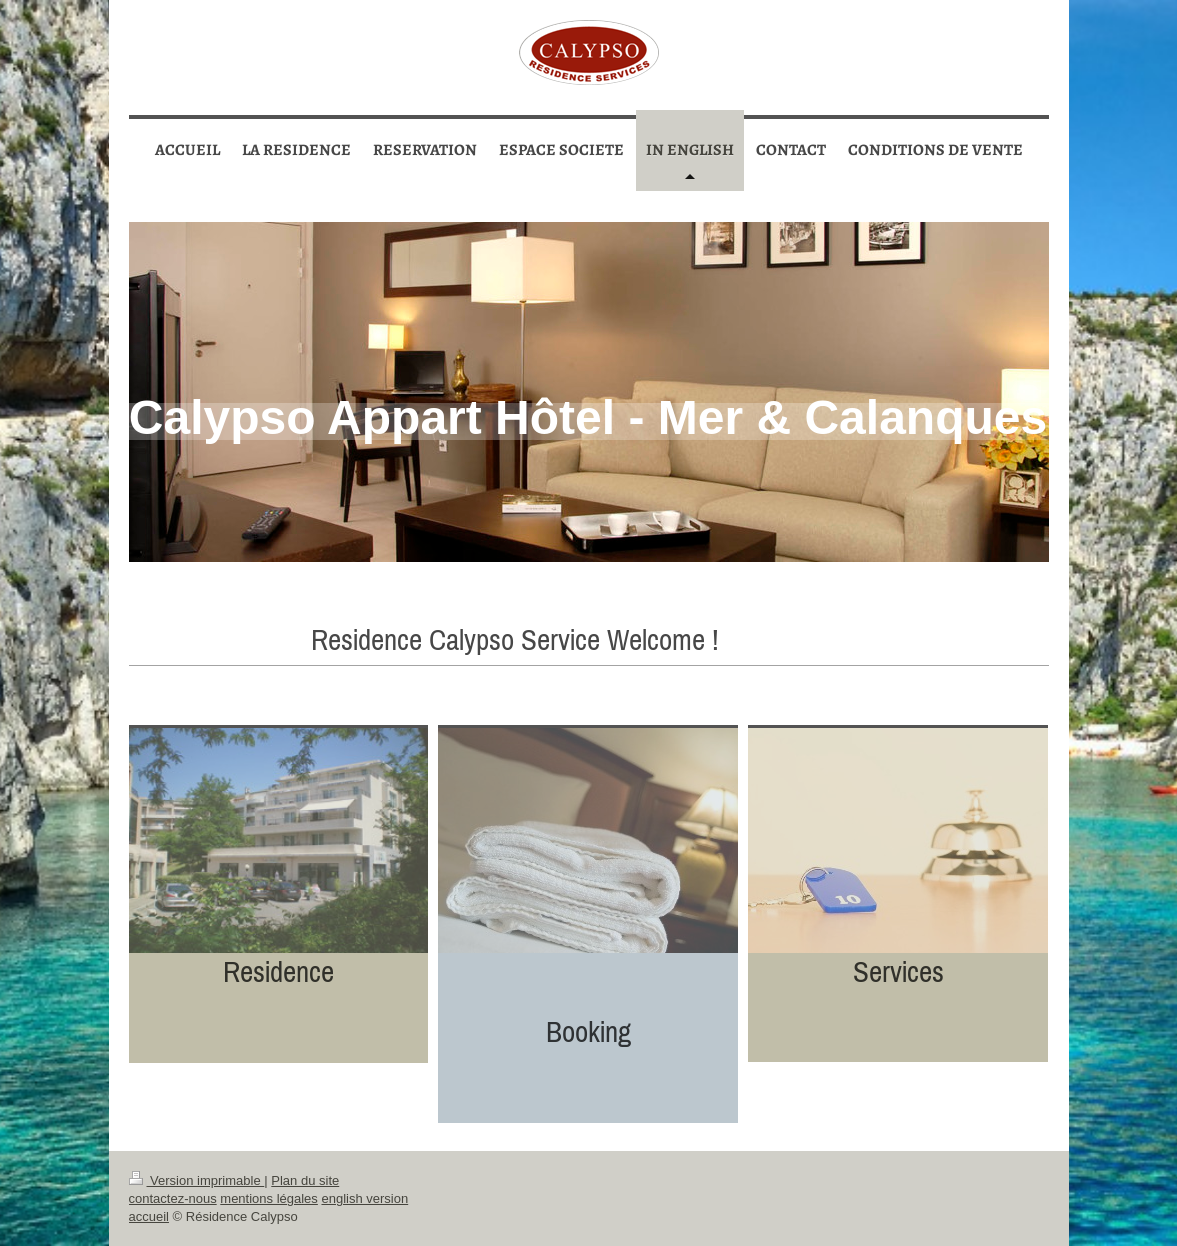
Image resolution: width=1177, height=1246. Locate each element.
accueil (149, 1216)
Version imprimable (197, 1180)
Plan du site (305, 1180)
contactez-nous (173, 1198)
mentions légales (269, 1198)
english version (364, 1198)
